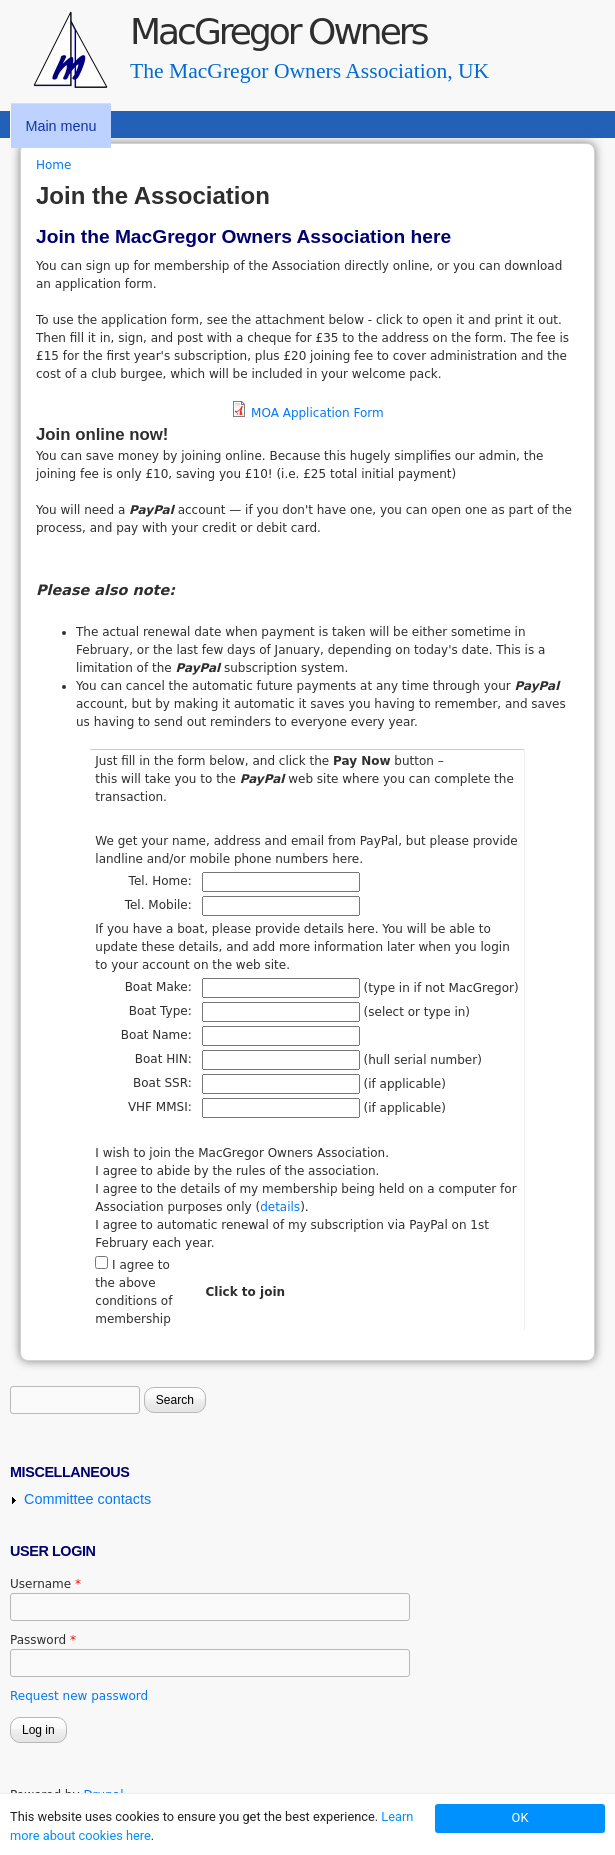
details (280, 1207)
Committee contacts (87, 1499)
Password (43, 1640)
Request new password (79, 1696)
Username (45, 1584)
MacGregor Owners (278, 31)
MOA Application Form (317, 413)
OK (520, 1817)
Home (53, 165)
